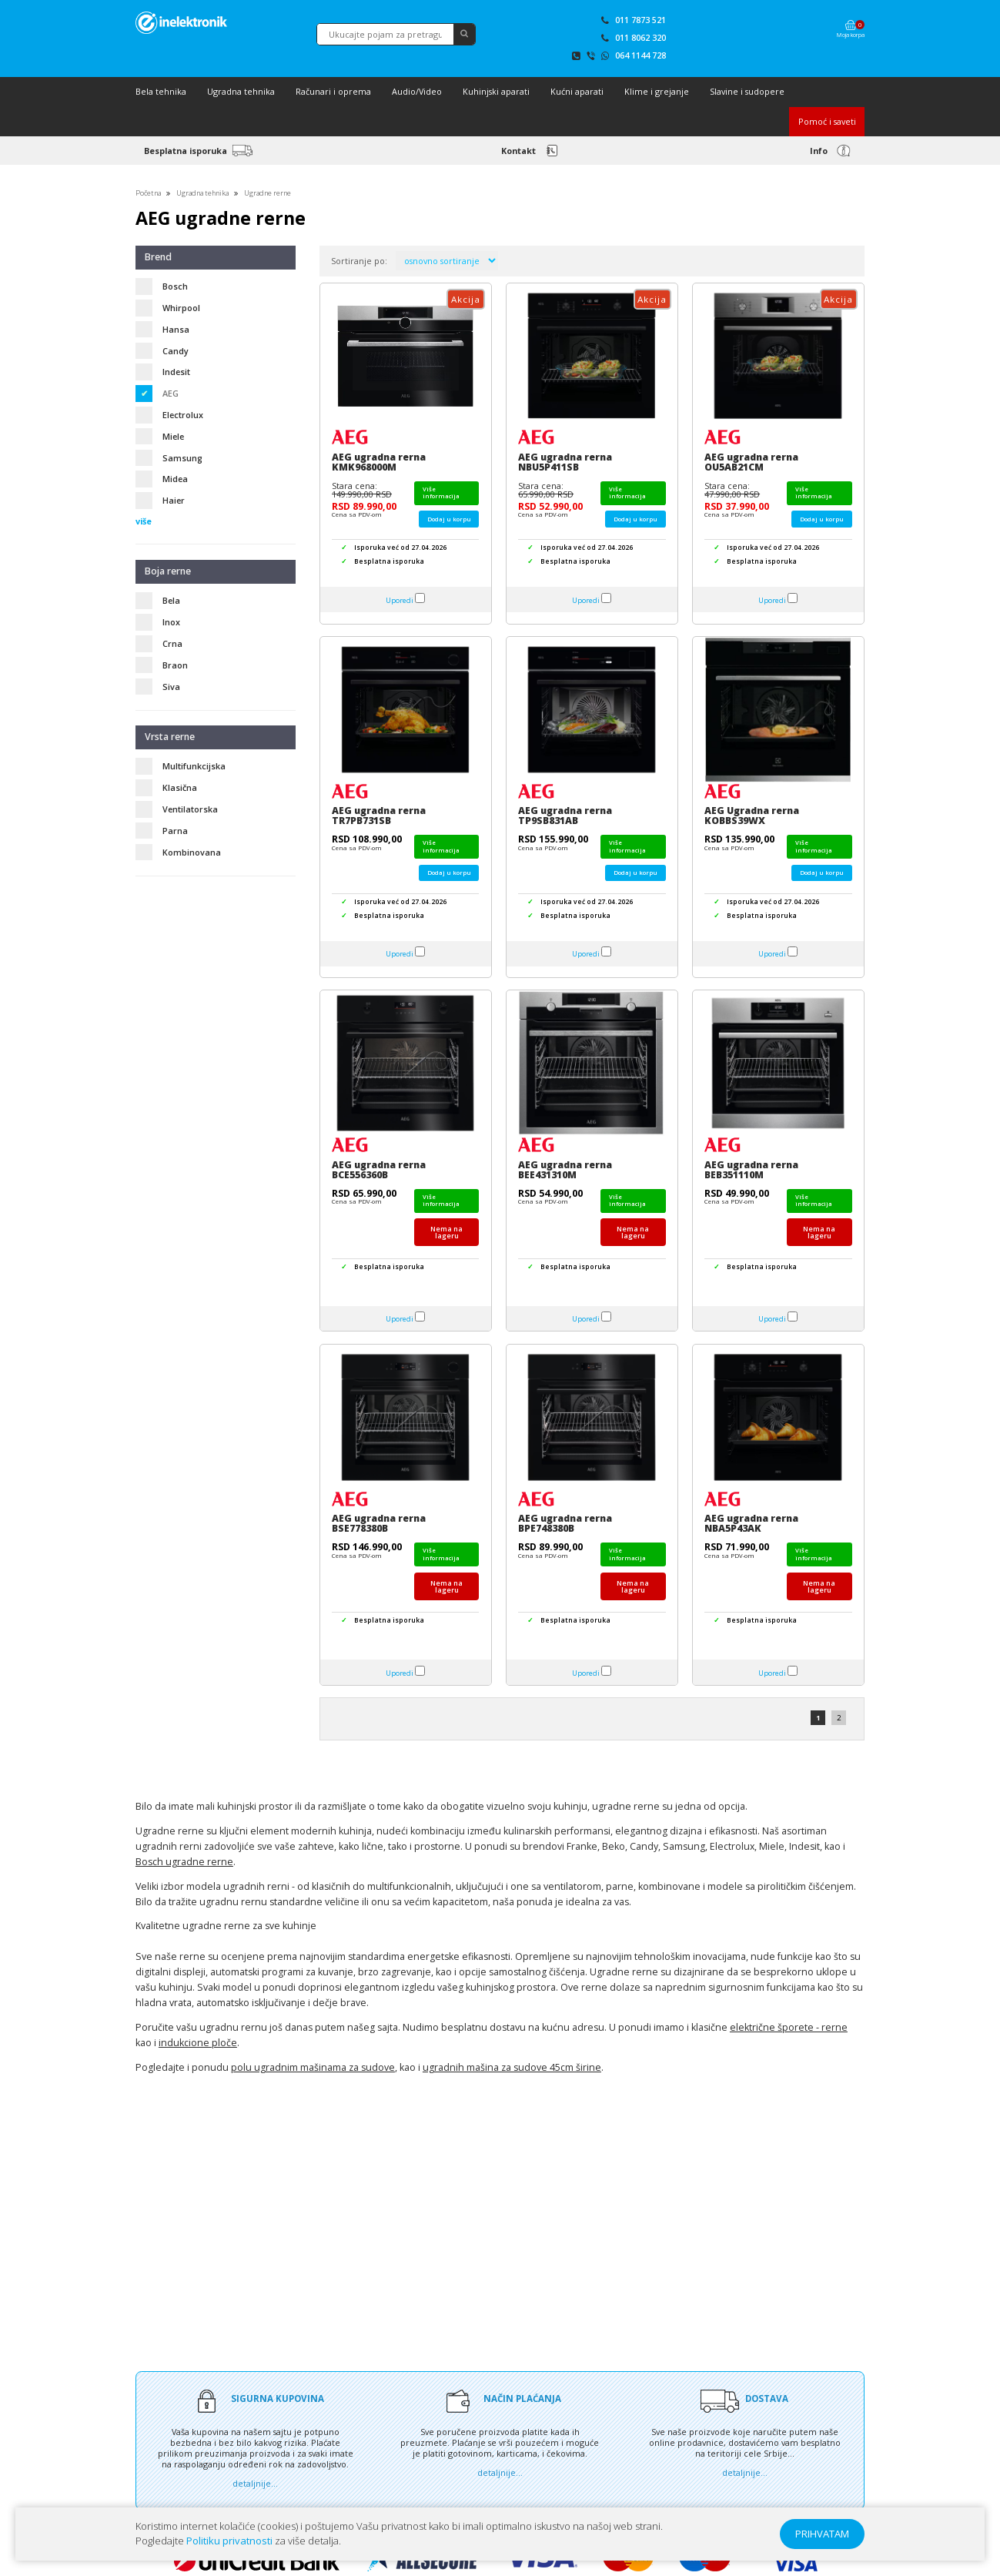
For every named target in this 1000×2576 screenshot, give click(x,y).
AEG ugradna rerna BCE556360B (379, 1169)
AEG (170, 393)
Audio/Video (417, 91)
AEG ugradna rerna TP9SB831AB (565, 815)
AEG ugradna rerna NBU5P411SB (565, 462)
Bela (171, 600)
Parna (175, 830)
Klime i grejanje (656, 91)
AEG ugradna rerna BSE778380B (379, 1523)
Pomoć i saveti (827, 121)
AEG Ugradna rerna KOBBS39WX (751, 815)
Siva (171, 686)
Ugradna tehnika (241, 91)
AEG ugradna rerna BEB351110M (751, 1169)
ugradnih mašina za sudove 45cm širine (512, 2067)
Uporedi (399, 600)
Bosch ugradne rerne (184, 1861)
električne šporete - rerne (789, 2027)
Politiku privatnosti (229, 2541)
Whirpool (181, 307)
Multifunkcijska (194, 766)
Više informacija (441, 492)
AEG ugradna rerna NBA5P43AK (751, 1523)
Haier (173, 500)
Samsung (182, 458)
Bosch (175, 286)
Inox (171, 622)
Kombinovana (191, 852)
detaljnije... (255, 2482)
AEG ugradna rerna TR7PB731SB (379, 815)
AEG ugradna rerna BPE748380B (565, 1523)
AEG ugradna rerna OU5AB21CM (751, 462)
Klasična (179, 787)
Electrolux (182, 414)
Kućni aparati (577, 91)
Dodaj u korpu (449, 519)
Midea (175, 478)
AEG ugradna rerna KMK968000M (379, 462)
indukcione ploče (198, 2042)
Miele (173, 436)
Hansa (175, 329)
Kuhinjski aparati (496, 91)
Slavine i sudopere (747, 91)
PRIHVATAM (822, 2534)
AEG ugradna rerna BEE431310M (565, 1169)
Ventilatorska (190, 809)
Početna (148, 193)
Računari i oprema (333, 91)
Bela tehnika (160, 91)
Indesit (176, 371)
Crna (172, 643)
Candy (175, 351)
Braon (175, 665)
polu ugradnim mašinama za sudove (313, 2067)
